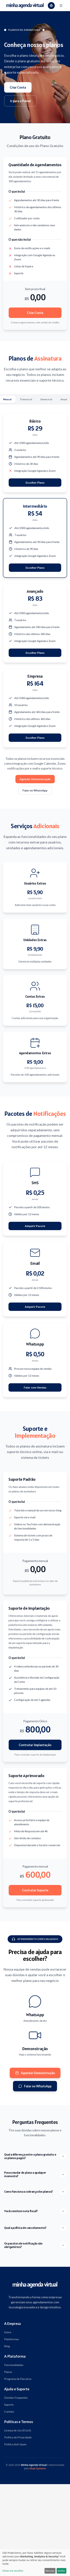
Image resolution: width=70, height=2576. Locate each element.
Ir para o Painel (20, 101)
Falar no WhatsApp (35, 790)
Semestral (46, 399)
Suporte (9, 2404)
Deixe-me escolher (13, 2570)
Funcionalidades (13, 2364)
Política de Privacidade (18, 2437)
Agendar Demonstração (35, 779)
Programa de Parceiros (18, 2378)
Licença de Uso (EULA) (17, 2430)
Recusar (49, 2570)
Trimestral (26, 399)
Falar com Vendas (35, 1387)
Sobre (7, 2332)
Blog (7, 2346)
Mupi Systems (37, 2468)
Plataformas (11, 2339)
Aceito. (61, 2570)
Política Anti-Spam (15, 2444)
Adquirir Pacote (35, 1226)
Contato (9, 2411)
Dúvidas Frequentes (16, 2397)
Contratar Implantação (35, 1745)
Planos (8, 2371)
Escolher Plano (35, 482)
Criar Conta (18, 87)
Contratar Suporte (35, 1890)
